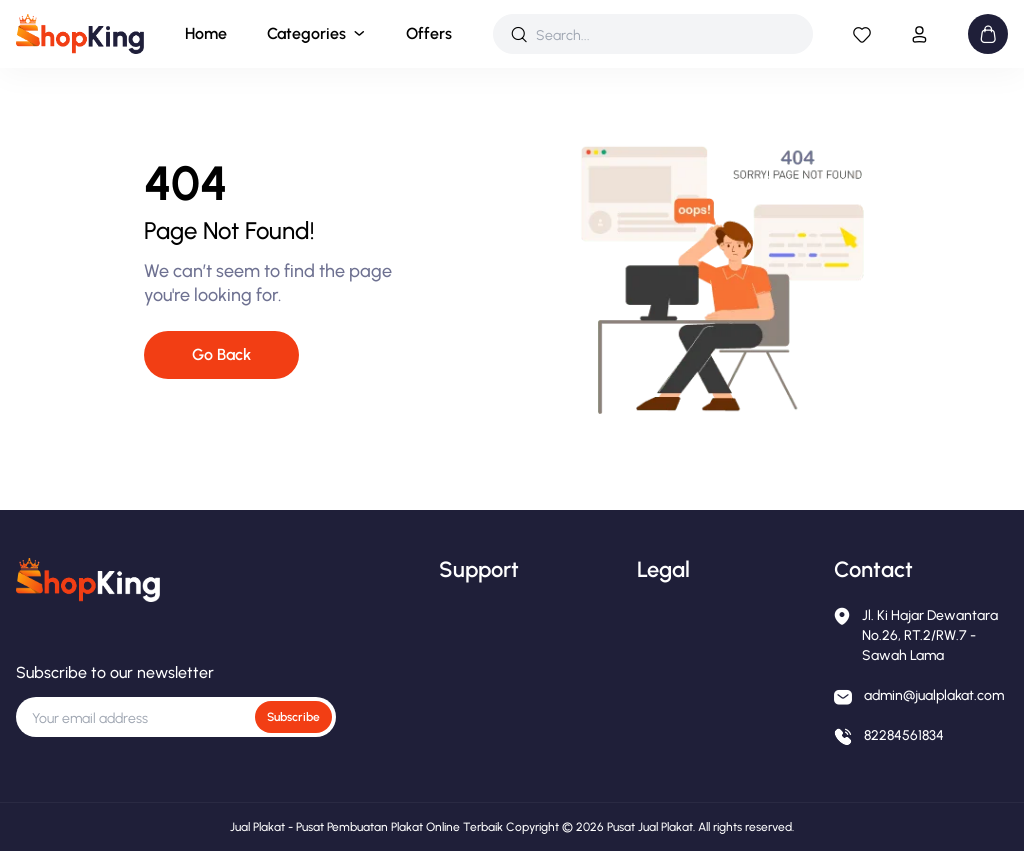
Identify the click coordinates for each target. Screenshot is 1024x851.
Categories (306, 33)
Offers (429, 33)
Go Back (221, 354)
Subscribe (293, 717)
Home (206, 33)
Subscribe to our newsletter (115, 672)
